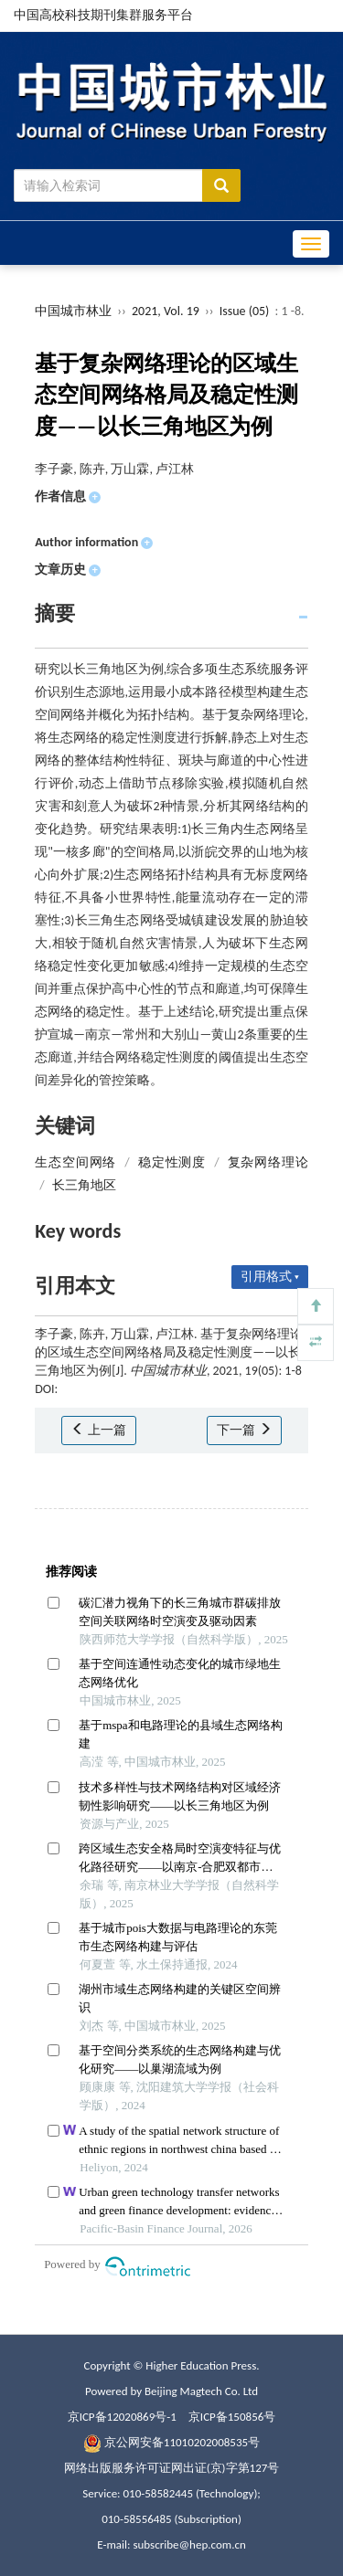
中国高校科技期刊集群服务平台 (103, 15)
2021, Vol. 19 (167, 311)
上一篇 (98, 1430)
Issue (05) (245, 311)
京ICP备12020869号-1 (122, 2416)
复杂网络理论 (268, 1162)
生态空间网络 (75, 1162)
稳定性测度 (172, 1162)
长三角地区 (84, 1185)
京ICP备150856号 (231, 2416)
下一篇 (244, 1430)
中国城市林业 (73, 311)
